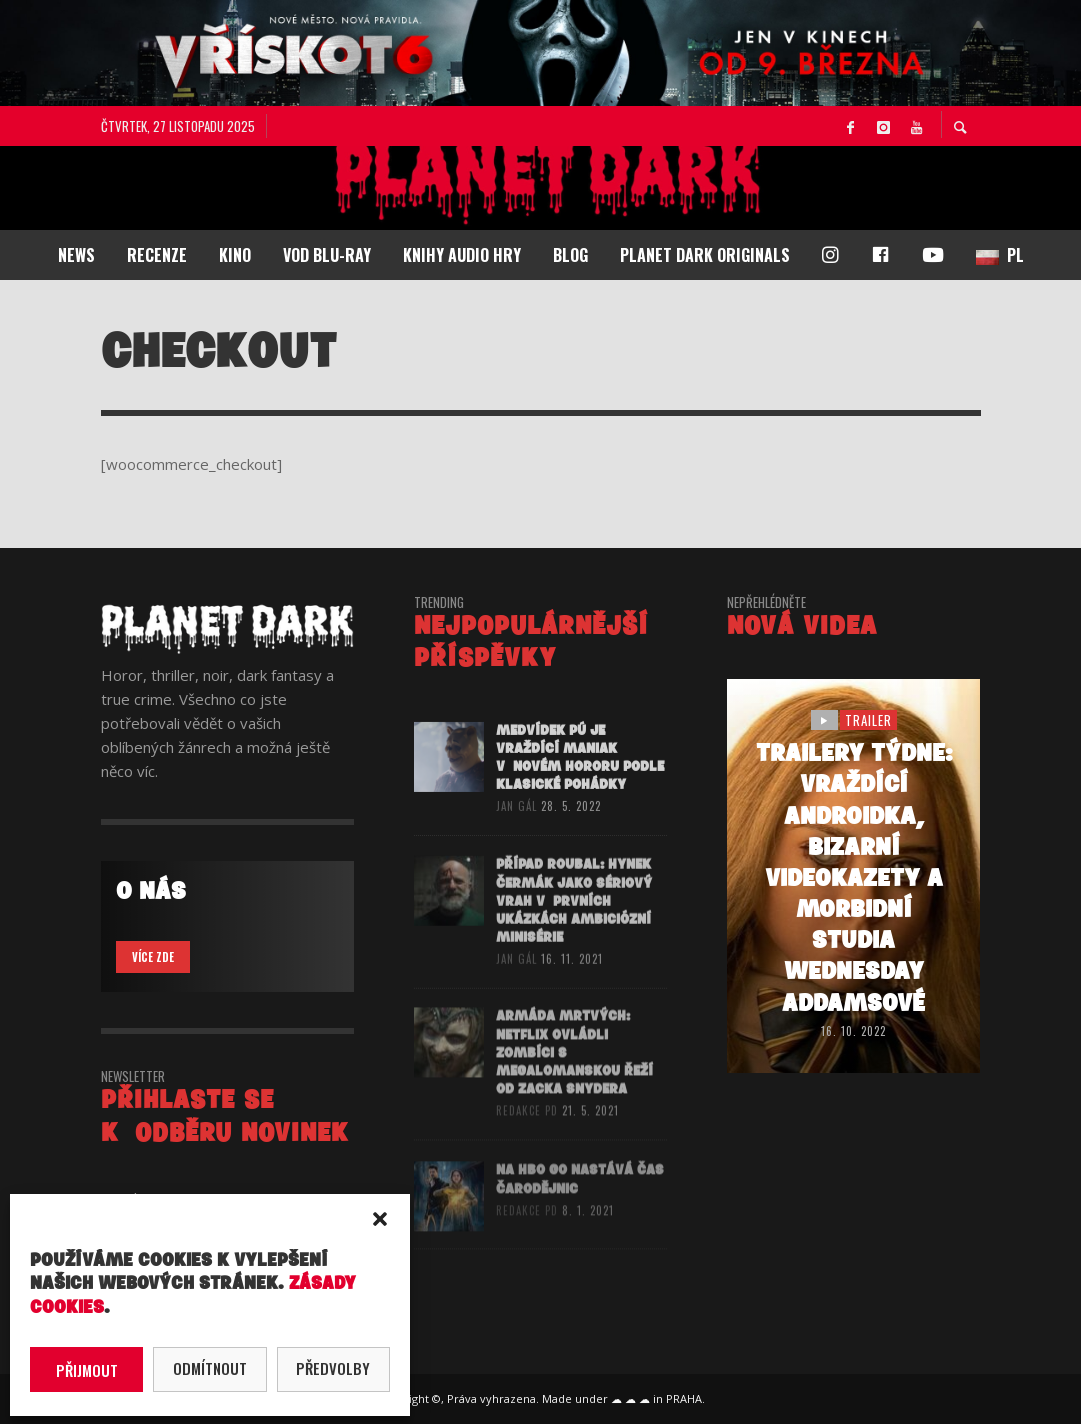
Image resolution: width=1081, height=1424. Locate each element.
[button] (380, 1219)
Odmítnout (210, 1368)
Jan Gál (516, 828)
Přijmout (87, 1370)
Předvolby (333, 1368)
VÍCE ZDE (153, 957)
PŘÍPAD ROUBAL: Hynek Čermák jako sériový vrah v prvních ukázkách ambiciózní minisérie (574, 927)
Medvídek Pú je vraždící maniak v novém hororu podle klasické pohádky (580, 779)
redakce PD (527, 1138)
